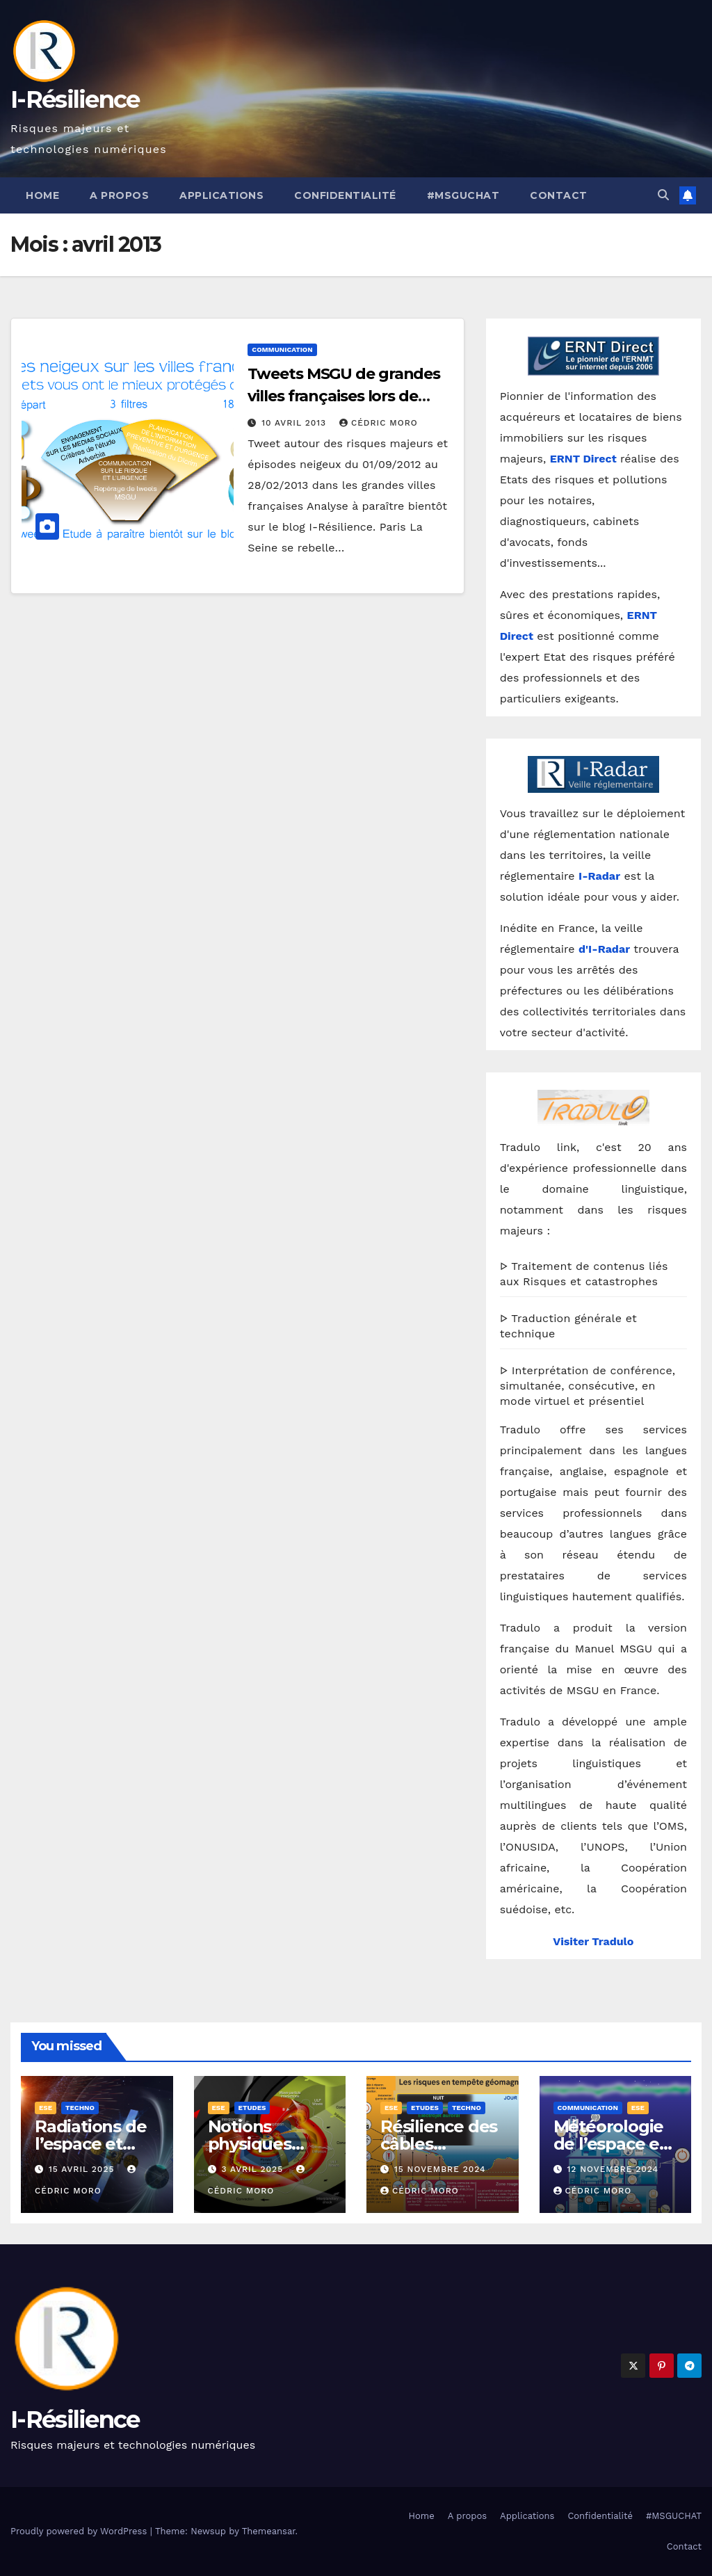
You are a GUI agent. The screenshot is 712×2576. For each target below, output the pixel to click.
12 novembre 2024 (612, 2169)
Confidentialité (345, 195)
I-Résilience (75, 99)
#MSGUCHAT (463, 195)
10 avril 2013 (295, 423)
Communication (282, 349)
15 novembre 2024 (440, 2169)
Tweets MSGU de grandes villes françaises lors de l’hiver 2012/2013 (344, 396)
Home (42, 195)
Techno (80, 2107)
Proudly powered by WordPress (80, 2531)
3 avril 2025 (253, 2169)
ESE (45, 2107)
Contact (559, 195)
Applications (221, 195)
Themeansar (269, 2531)
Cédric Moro (378, 423)
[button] (663, 195)
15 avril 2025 (83, 2169)
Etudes (252, 2107)
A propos (119, 195)
